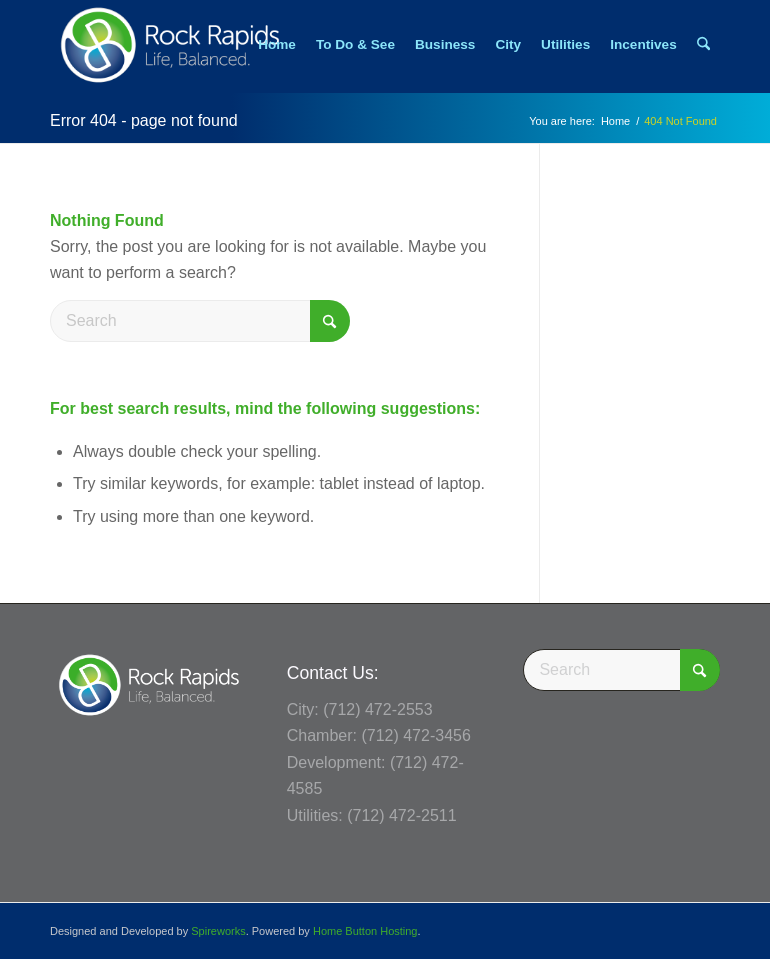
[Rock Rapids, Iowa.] (169, 45)
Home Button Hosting (365, 931)
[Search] (703, 45)
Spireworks (218, 931)
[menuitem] (277, 45)
